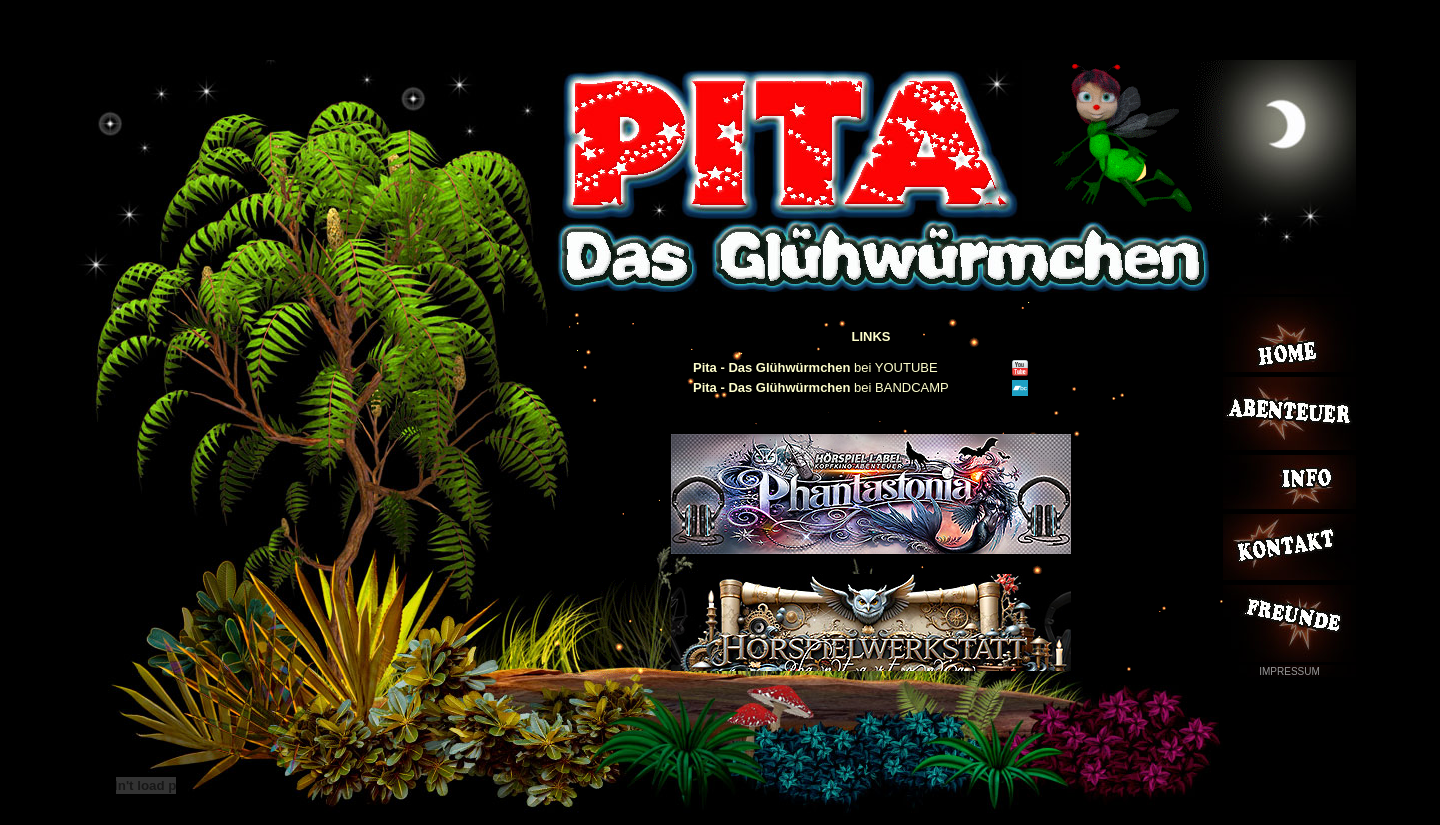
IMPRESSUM (1289, 671)
